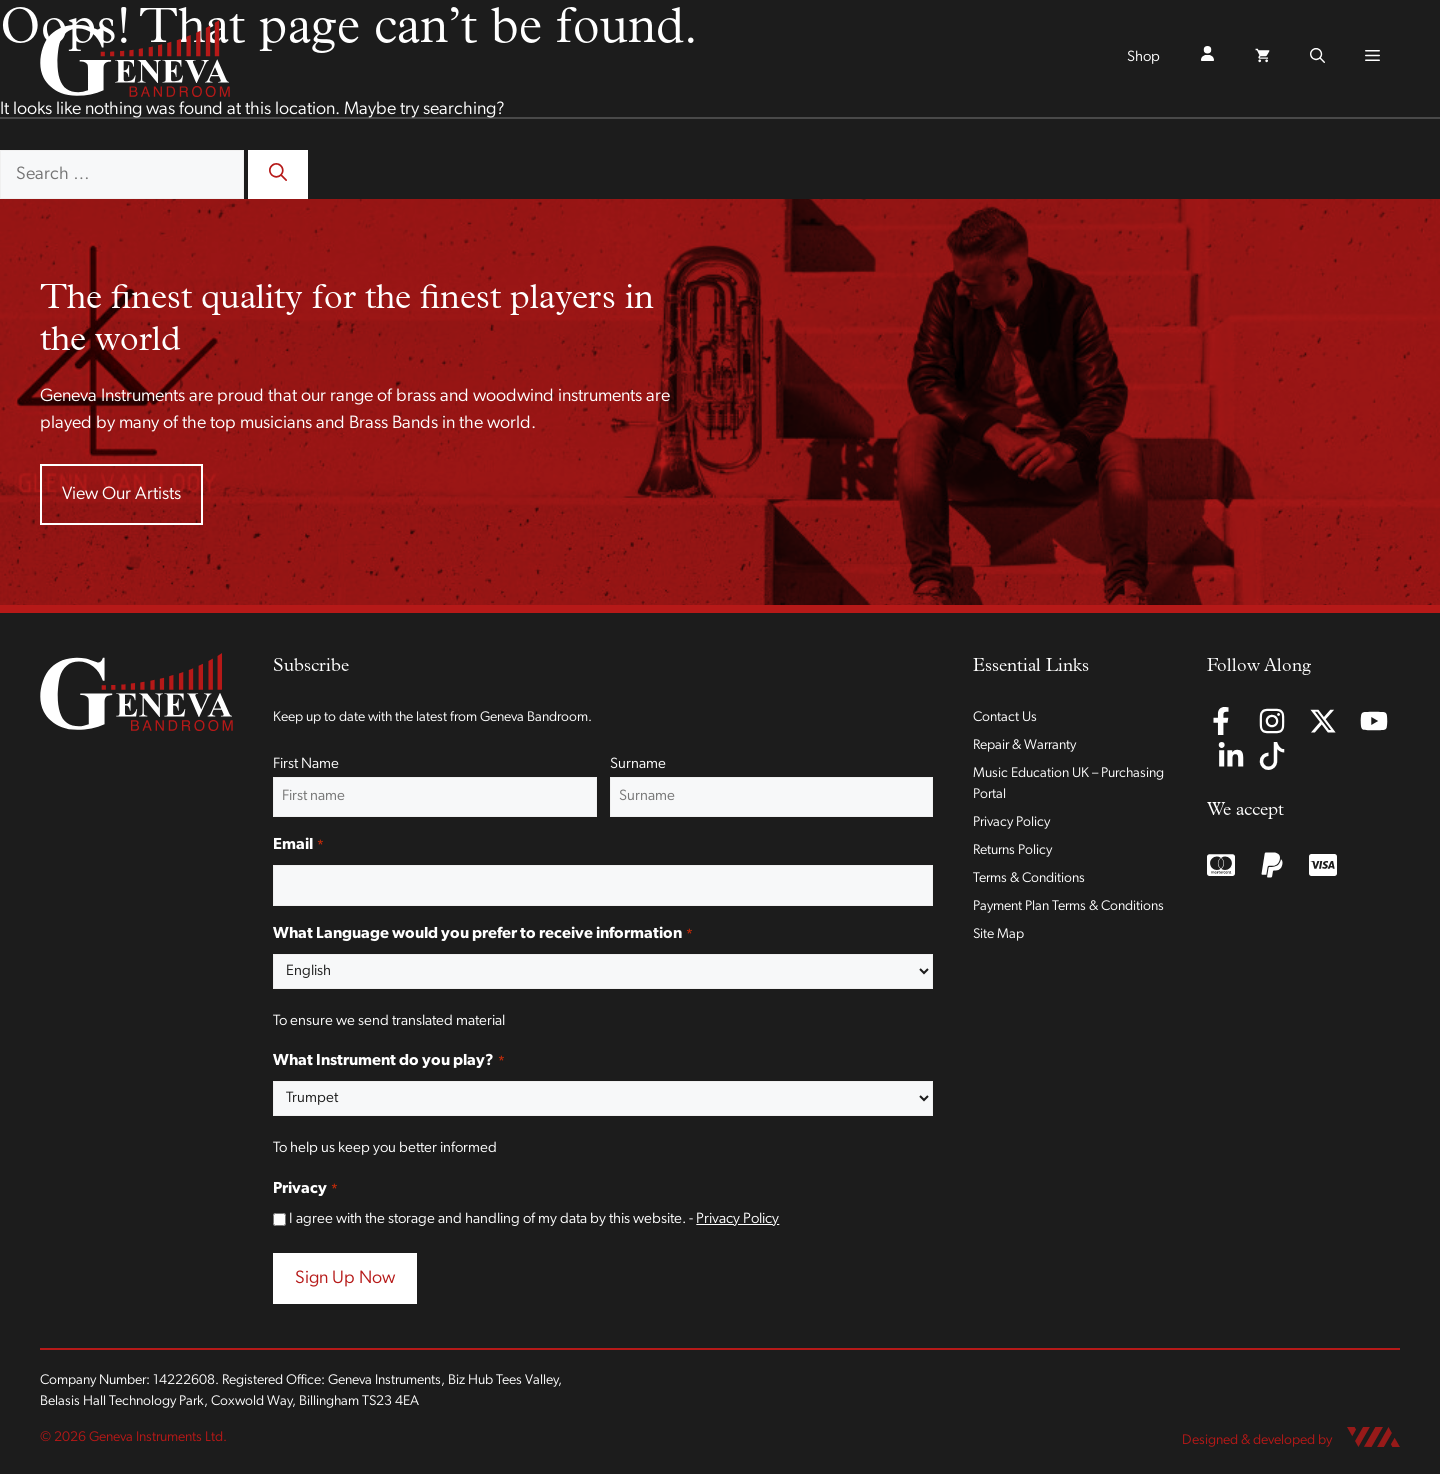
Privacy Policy (737, 1219)
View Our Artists (121, 494)
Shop (1143, 57)
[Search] (278, 174)
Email (298, 846)
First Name (306, 764)
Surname (638, 764)
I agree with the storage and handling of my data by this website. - (534, 1219)
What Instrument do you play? (388, 1062)
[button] (1317, 58)
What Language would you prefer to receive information (482, 935)
